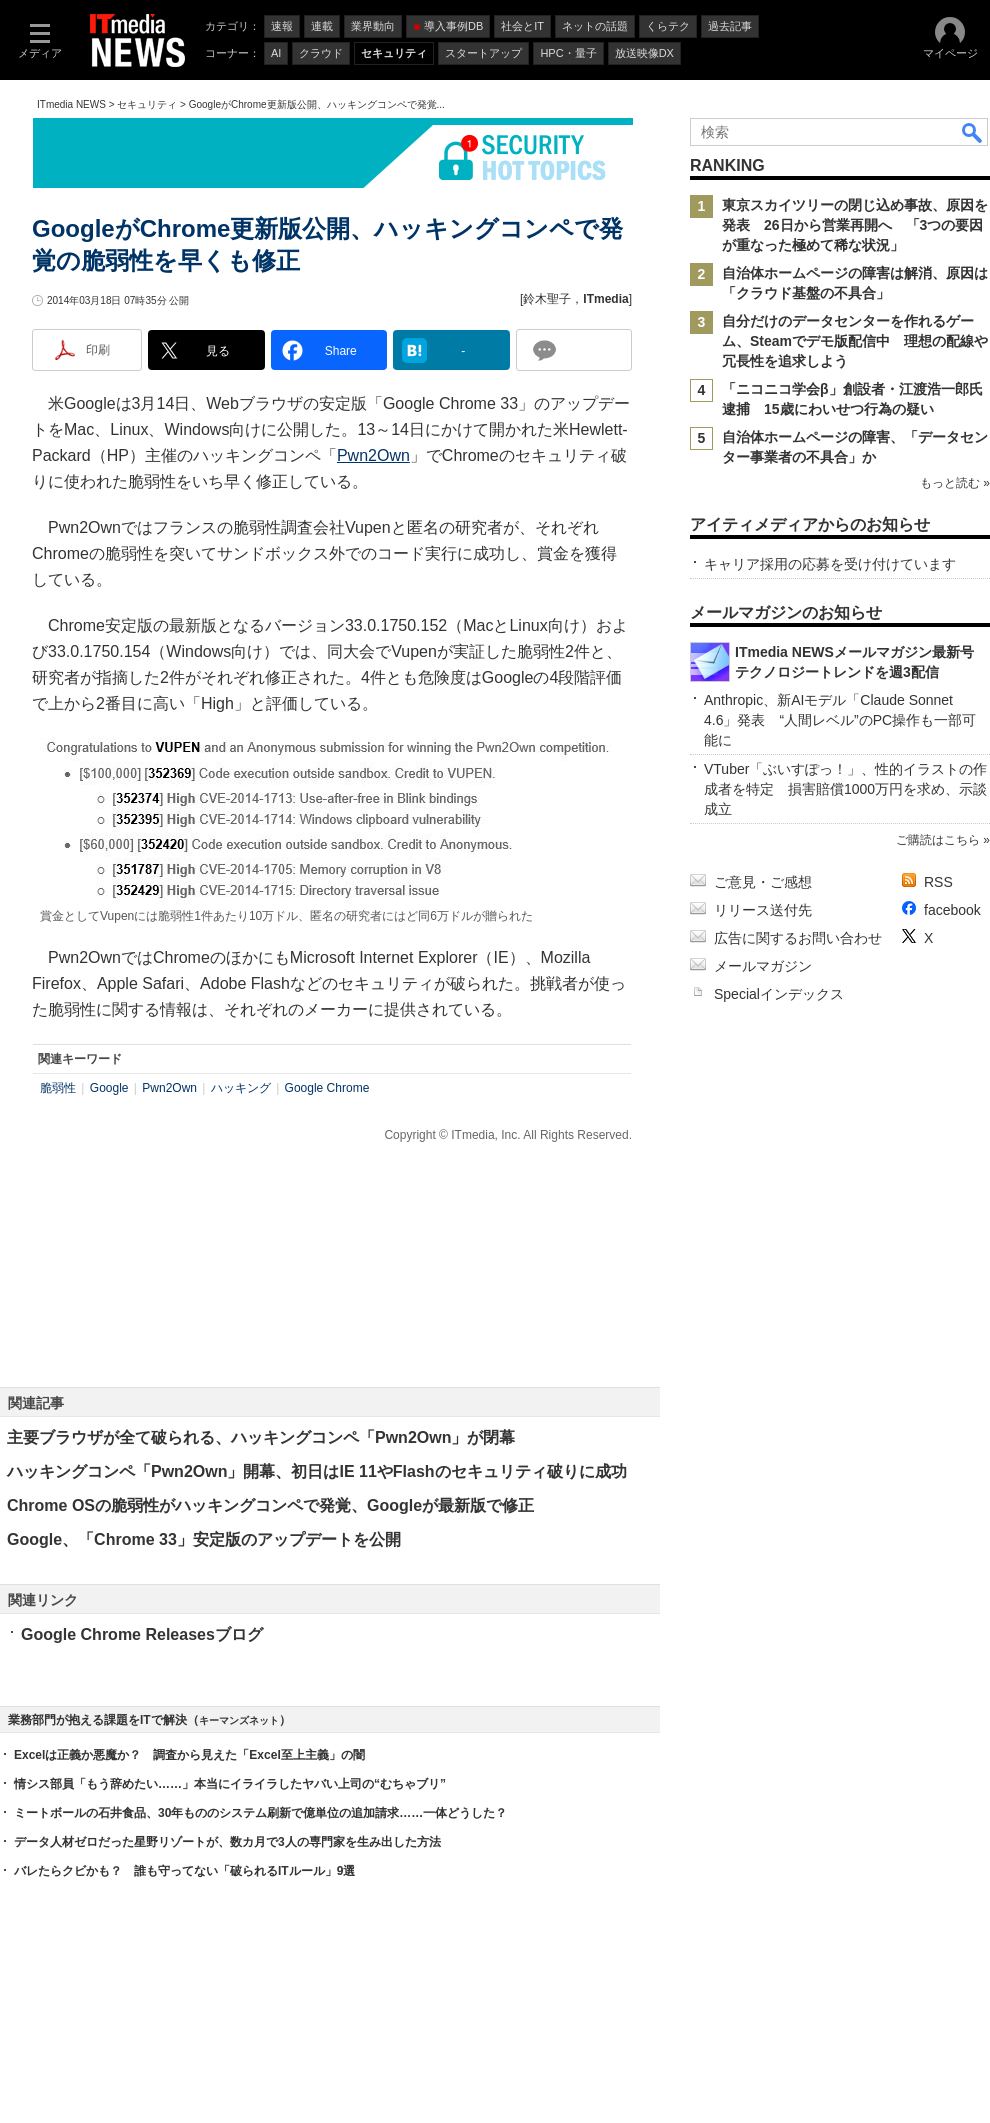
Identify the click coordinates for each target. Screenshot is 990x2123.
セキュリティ (147, 104)
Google (109, 1088)
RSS (938, 882)
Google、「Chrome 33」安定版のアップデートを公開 (204, 1539)
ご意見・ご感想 (763, 882)
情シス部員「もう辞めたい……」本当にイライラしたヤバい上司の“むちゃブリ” (230, 1784)
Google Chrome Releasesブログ (142, 1634)
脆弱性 (58, 1088)
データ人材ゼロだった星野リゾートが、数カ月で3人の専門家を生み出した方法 (227, 1842)
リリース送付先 (763, 910)
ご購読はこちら (938, 840)
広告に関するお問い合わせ (798, 938)
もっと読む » (955, 483)
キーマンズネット (239, 1720)
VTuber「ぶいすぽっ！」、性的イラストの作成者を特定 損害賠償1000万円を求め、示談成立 (845, 789)
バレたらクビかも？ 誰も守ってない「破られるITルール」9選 (184, 1871)
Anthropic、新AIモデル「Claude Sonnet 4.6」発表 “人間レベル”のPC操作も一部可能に (840, 720)
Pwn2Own (373, 455)
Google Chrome (327, 1088)
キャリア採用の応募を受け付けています (830, 564)
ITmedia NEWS (71, 104)
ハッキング (241, 1088)
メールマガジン (763, 966)
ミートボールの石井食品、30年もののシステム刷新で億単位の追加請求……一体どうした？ (260, 1813)
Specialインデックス (779, 994)
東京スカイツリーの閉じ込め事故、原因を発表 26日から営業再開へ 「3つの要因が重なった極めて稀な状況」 (855, 225)
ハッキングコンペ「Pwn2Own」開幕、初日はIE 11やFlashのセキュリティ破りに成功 (317, 1471)
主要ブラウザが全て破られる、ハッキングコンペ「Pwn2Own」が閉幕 (261, 1437)
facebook (952, 910)
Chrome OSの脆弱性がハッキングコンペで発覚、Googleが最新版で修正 (270, 1505)
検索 (973, 132)
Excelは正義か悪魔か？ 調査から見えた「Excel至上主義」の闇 (189, 1755)
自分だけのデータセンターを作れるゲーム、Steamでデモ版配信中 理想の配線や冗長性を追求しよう (855, 341)
